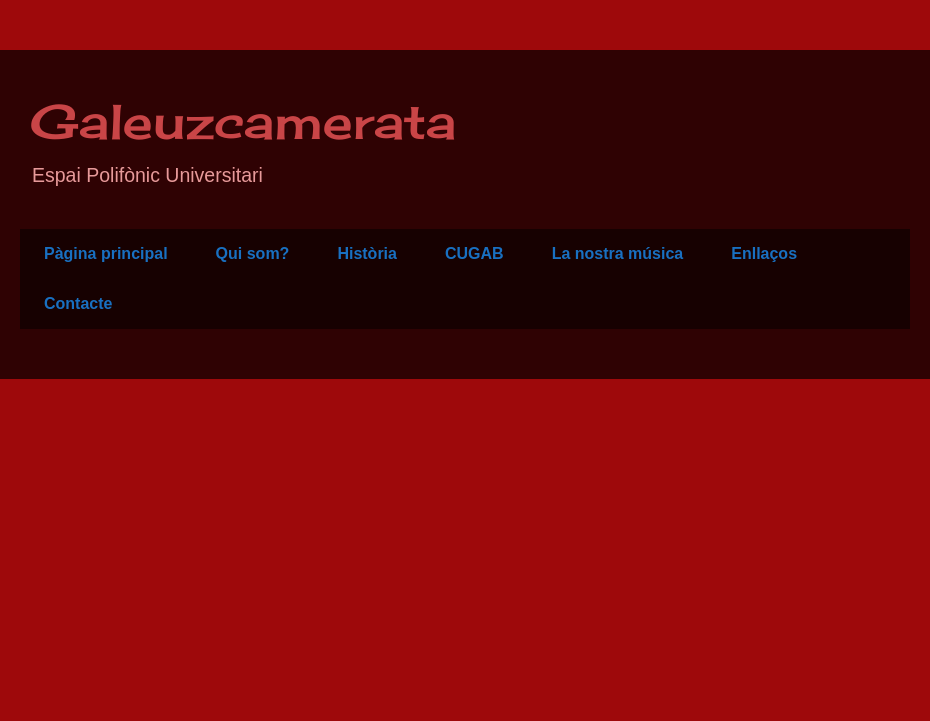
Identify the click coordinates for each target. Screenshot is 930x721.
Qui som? (253, 253)
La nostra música (618, 253)
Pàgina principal (106, 253)
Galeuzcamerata (243, 121)
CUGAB (474, 253)
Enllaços (764, 253)
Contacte (78, 303)
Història (367, 253)
